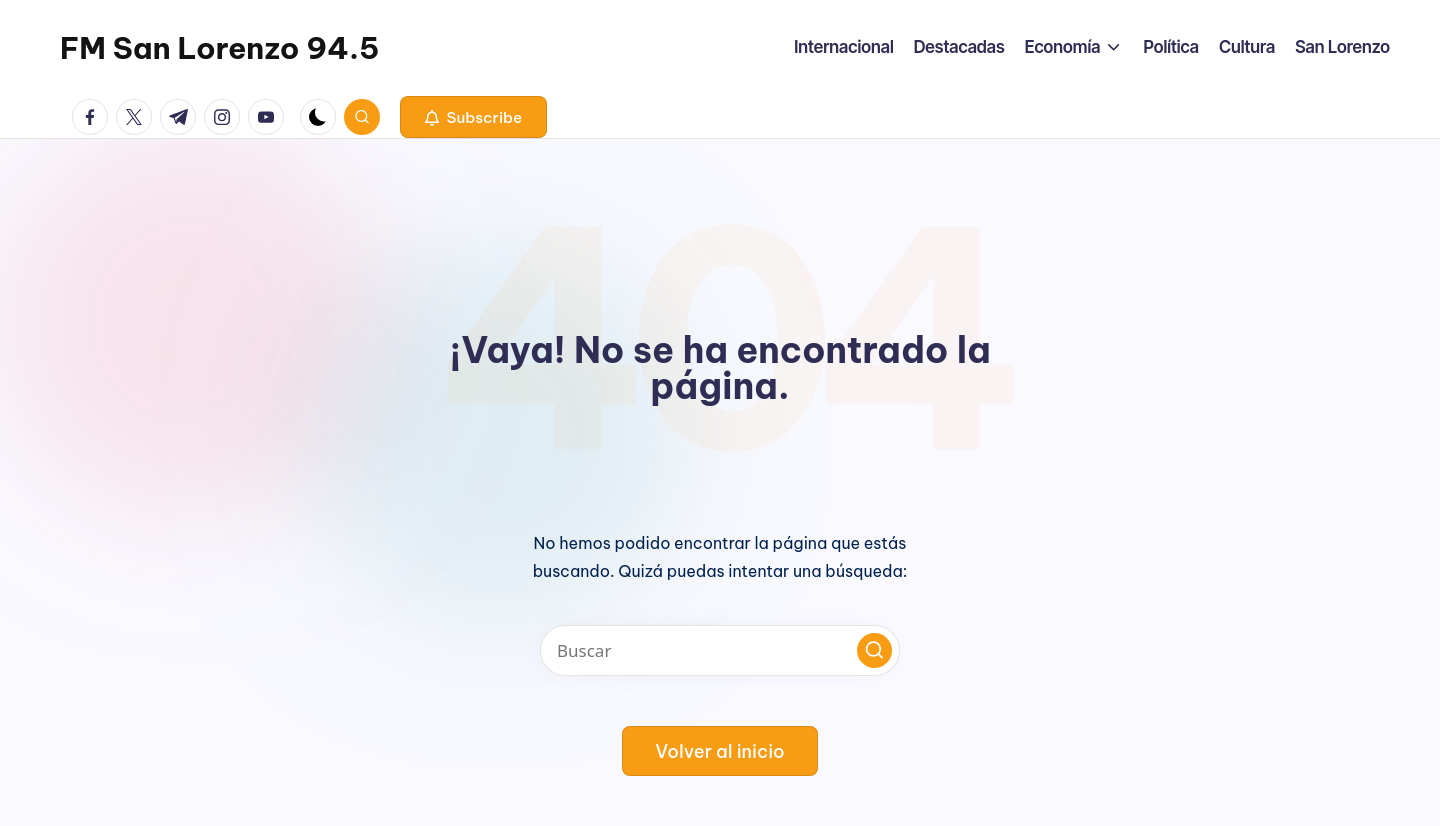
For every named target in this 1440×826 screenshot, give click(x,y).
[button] (473, 117)
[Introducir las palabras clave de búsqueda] (720, 650)
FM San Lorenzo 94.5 (219, 48)
